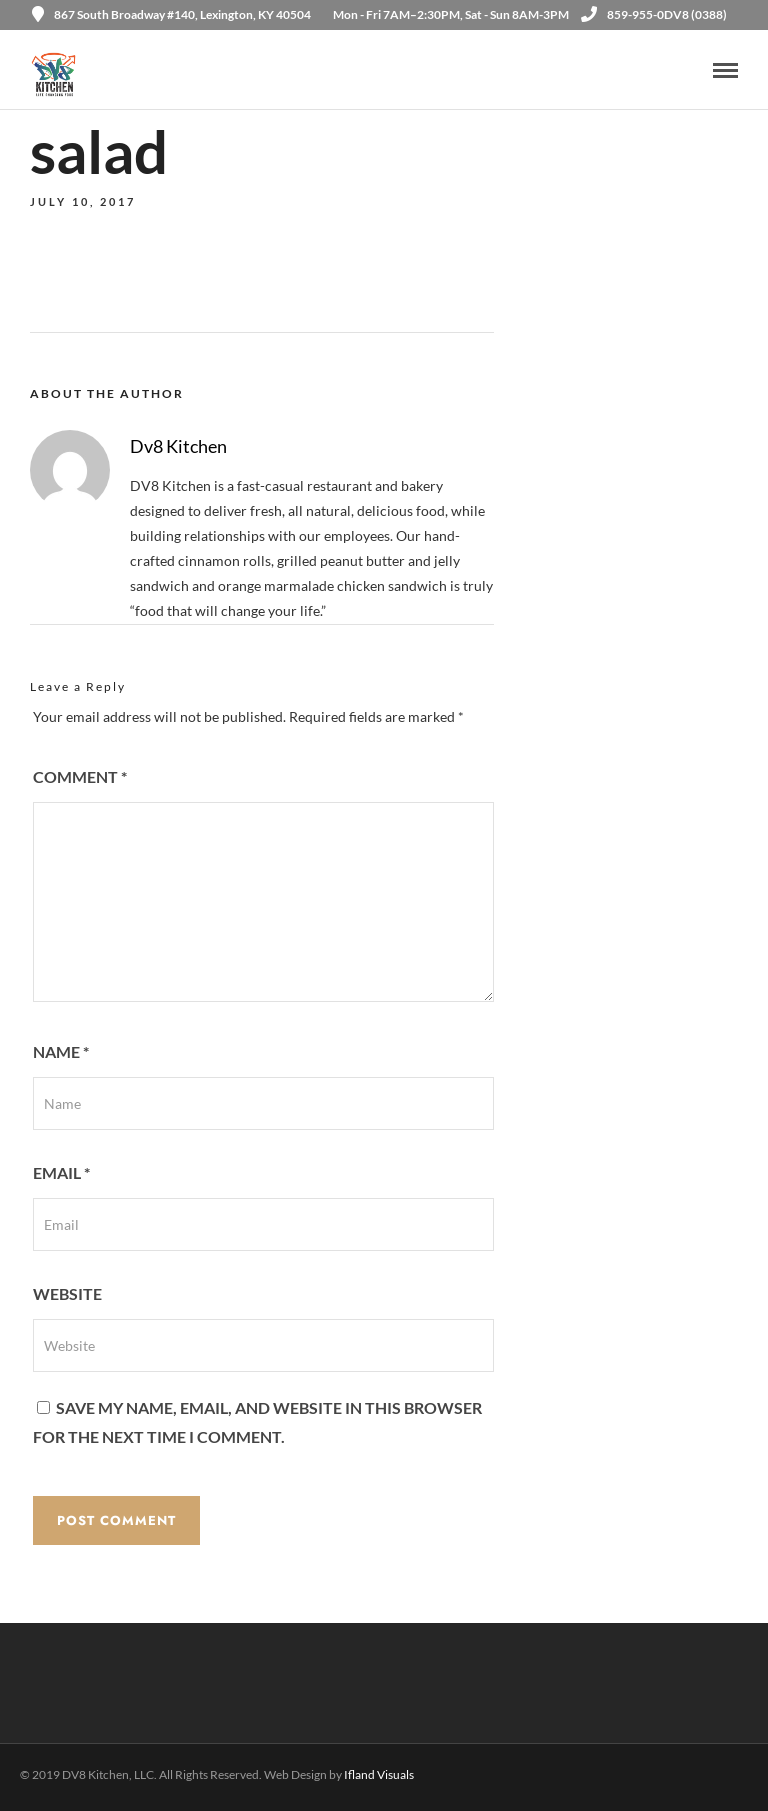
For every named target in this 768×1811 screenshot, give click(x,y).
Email (61, 1172)
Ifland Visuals (379, 1774)
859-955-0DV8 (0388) (654, 14)
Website (67, 1293)
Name (61, 1051)
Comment (80, 776)
